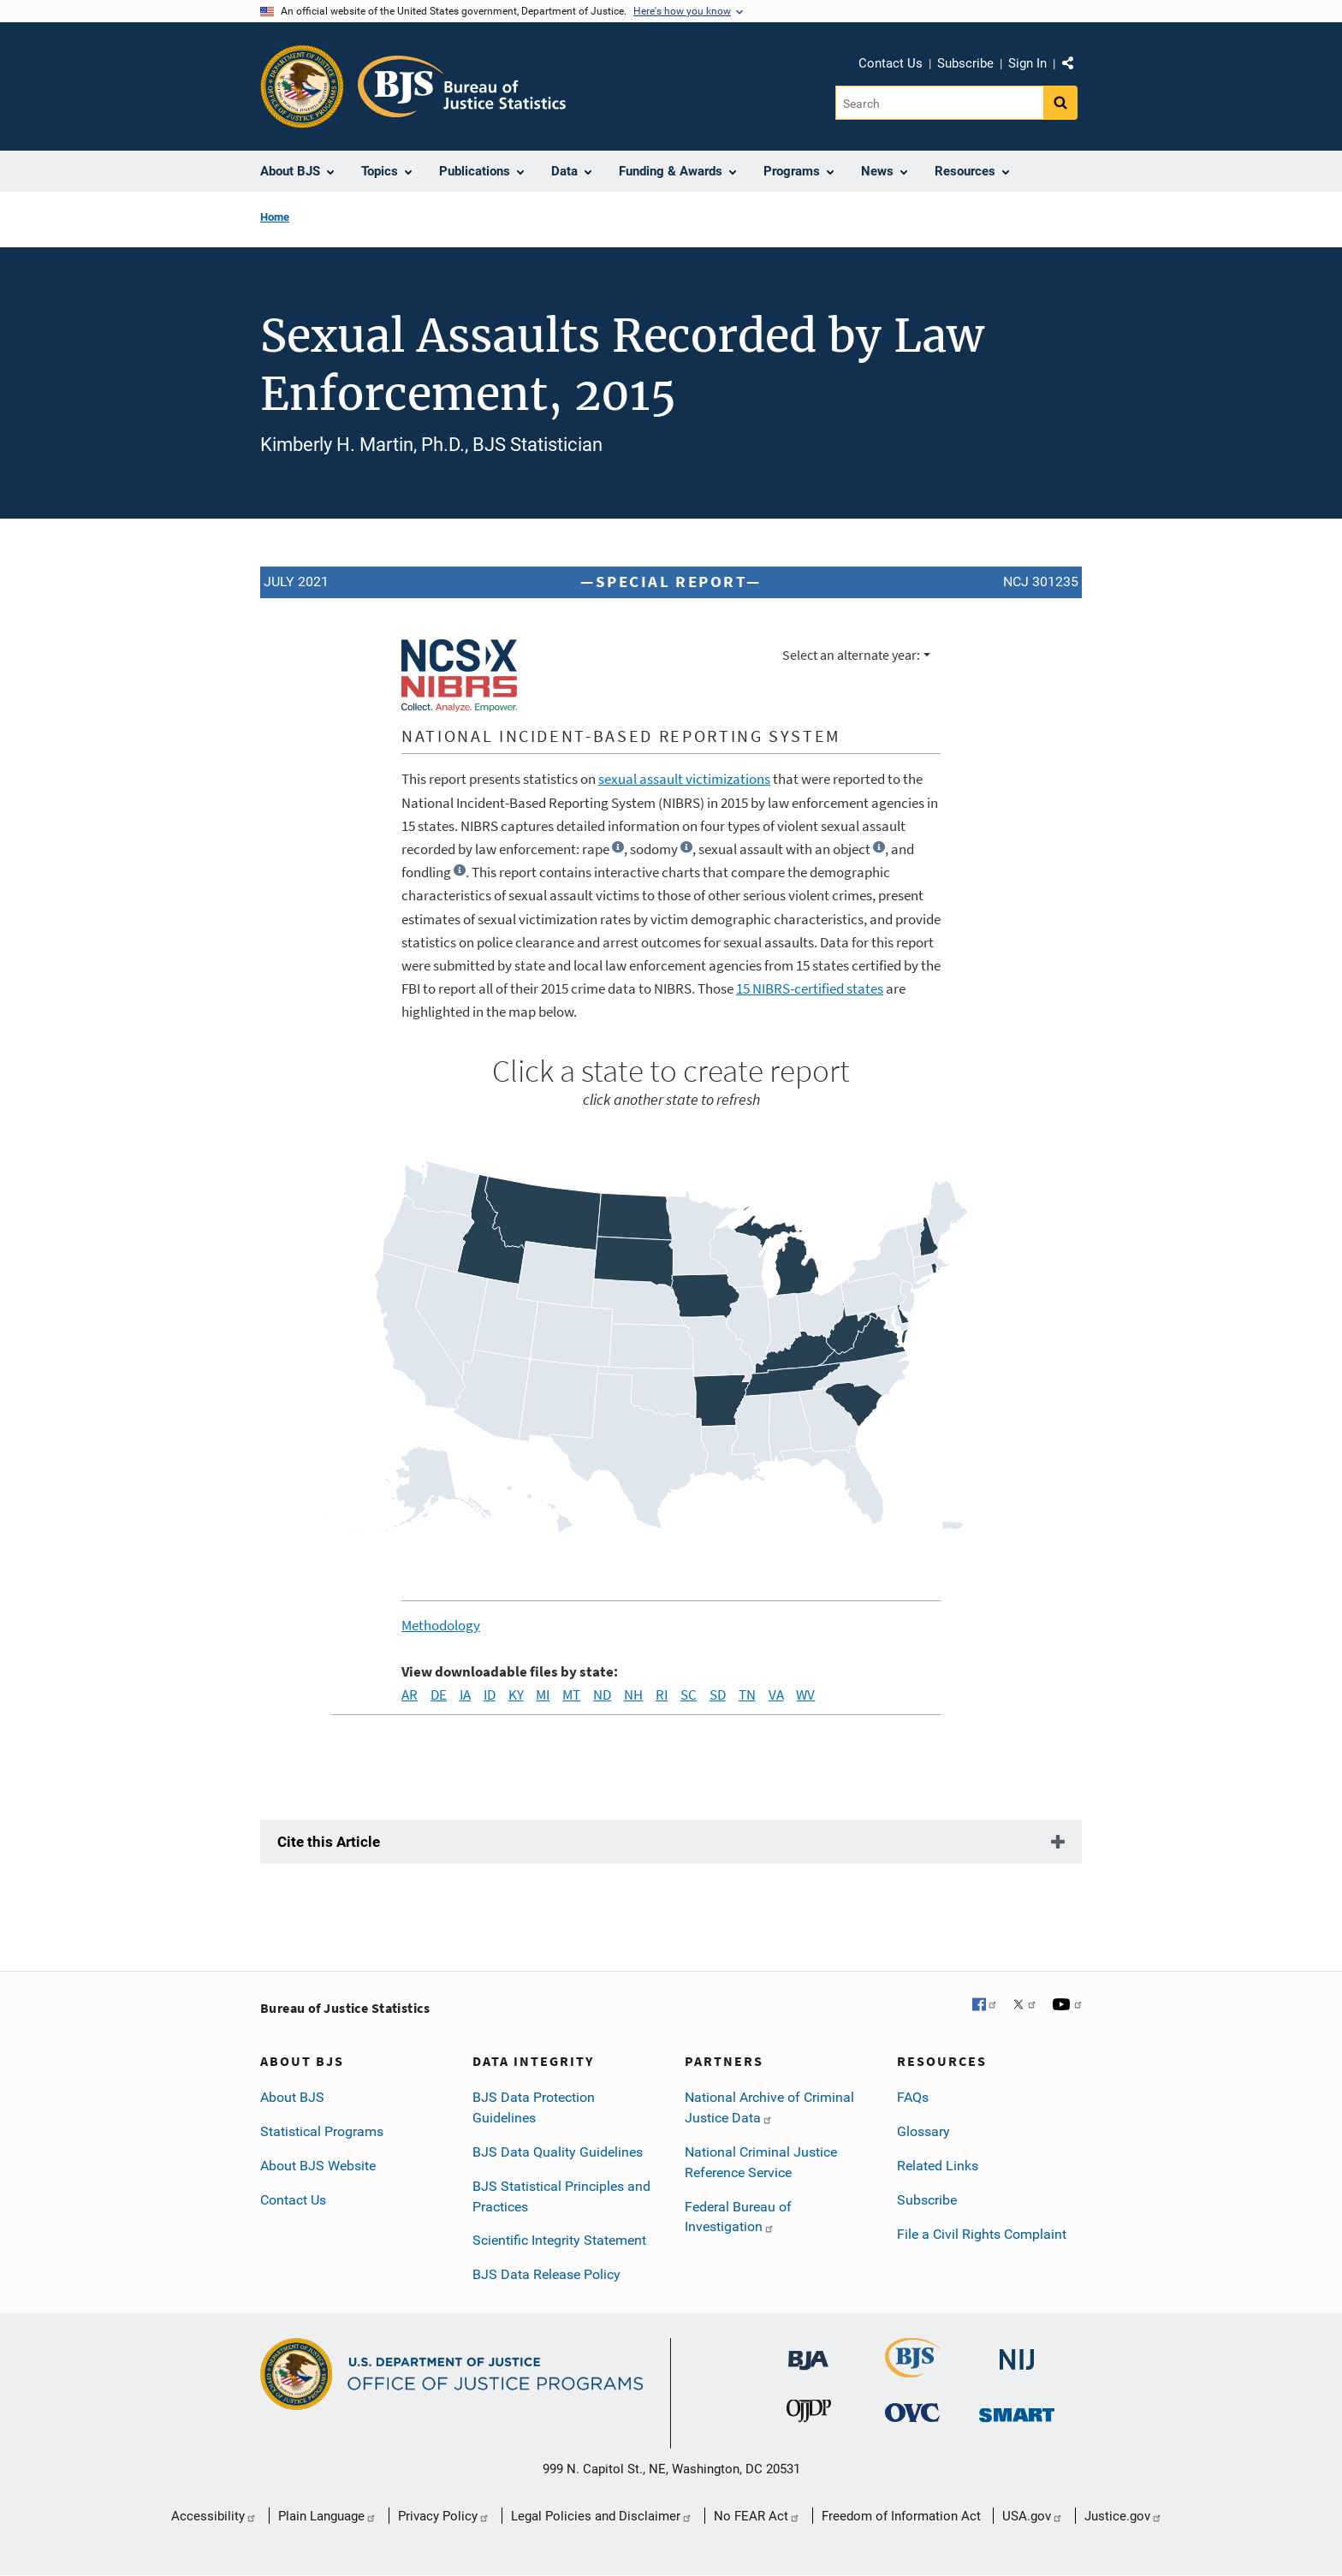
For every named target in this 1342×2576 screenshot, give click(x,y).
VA (776, 1694)
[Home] (462, 86)
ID (490, 1694)
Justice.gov (1123, 2516)
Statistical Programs (321, 2131)
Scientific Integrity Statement (559, 2240)
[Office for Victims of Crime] (912, 2409)
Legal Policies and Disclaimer (601, 2516)
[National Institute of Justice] (1017, 2349)
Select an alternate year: (851, 654)
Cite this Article (328, 1841)
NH (633, 1694)
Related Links (937, 2166)
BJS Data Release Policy (546, 2274)
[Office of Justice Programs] (302, 86)
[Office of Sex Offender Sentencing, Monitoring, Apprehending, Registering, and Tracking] (1016, 2409)
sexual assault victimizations (684, 778)
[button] (618, 846)
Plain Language (327, 2516)
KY (516, 1694)
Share (1074, 66)
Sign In (1027, 63)
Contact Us (890, 63)
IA (465, 1694)
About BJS (292, 2097)
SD (718, 1694)
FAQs (913, 2097)
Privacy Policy (444, 2516)
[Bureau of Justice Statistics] (913, 2357)
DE (439, 1694)
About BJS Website (318, 2166)
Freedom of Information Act (901, 2516)
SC (688, 1694)
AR (409, 1694)
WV (805, 1694)
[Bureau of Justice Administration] (808, 2349)
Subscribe (965, 63)
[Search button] (1060, 103)
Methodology (440, 1625)
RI (662, 1694)
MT (571, 1694)
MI (542, 1694)
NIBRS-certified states (809, 988)
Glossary (923, 2131)
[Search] (939, 103)
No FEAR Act (757, 2516)
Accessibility (214, 2516)
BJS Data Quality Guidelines (557, 2152)
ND (602, 1694)
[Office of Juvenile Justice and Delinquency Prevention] (809, 2409)
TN (747, 1694)
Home (274, 217)
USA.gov (1032, 2516)
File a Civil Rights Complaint (981, 2234)
